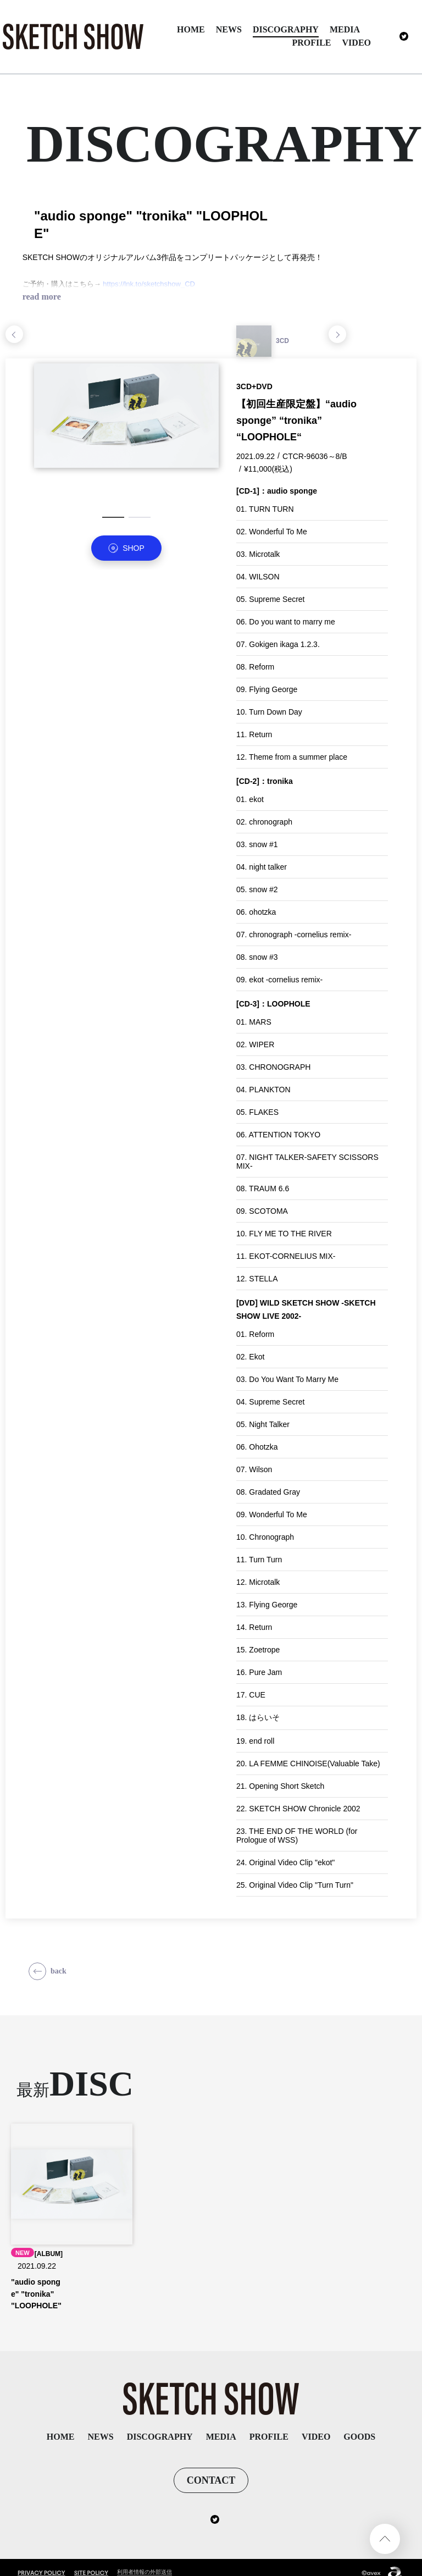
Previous (14, 340)
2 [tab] (140, 523)
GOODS (359, 2425)
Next (337, 340)
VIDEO (356, 42)
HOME (191, 29)
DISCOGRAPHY (286, 29)
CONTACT (211, 2468)
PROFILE (311, 42)
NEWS (229, 29)
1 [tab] (113, 523)
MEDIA (345, 29)
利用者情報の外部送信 (147, 2560)
